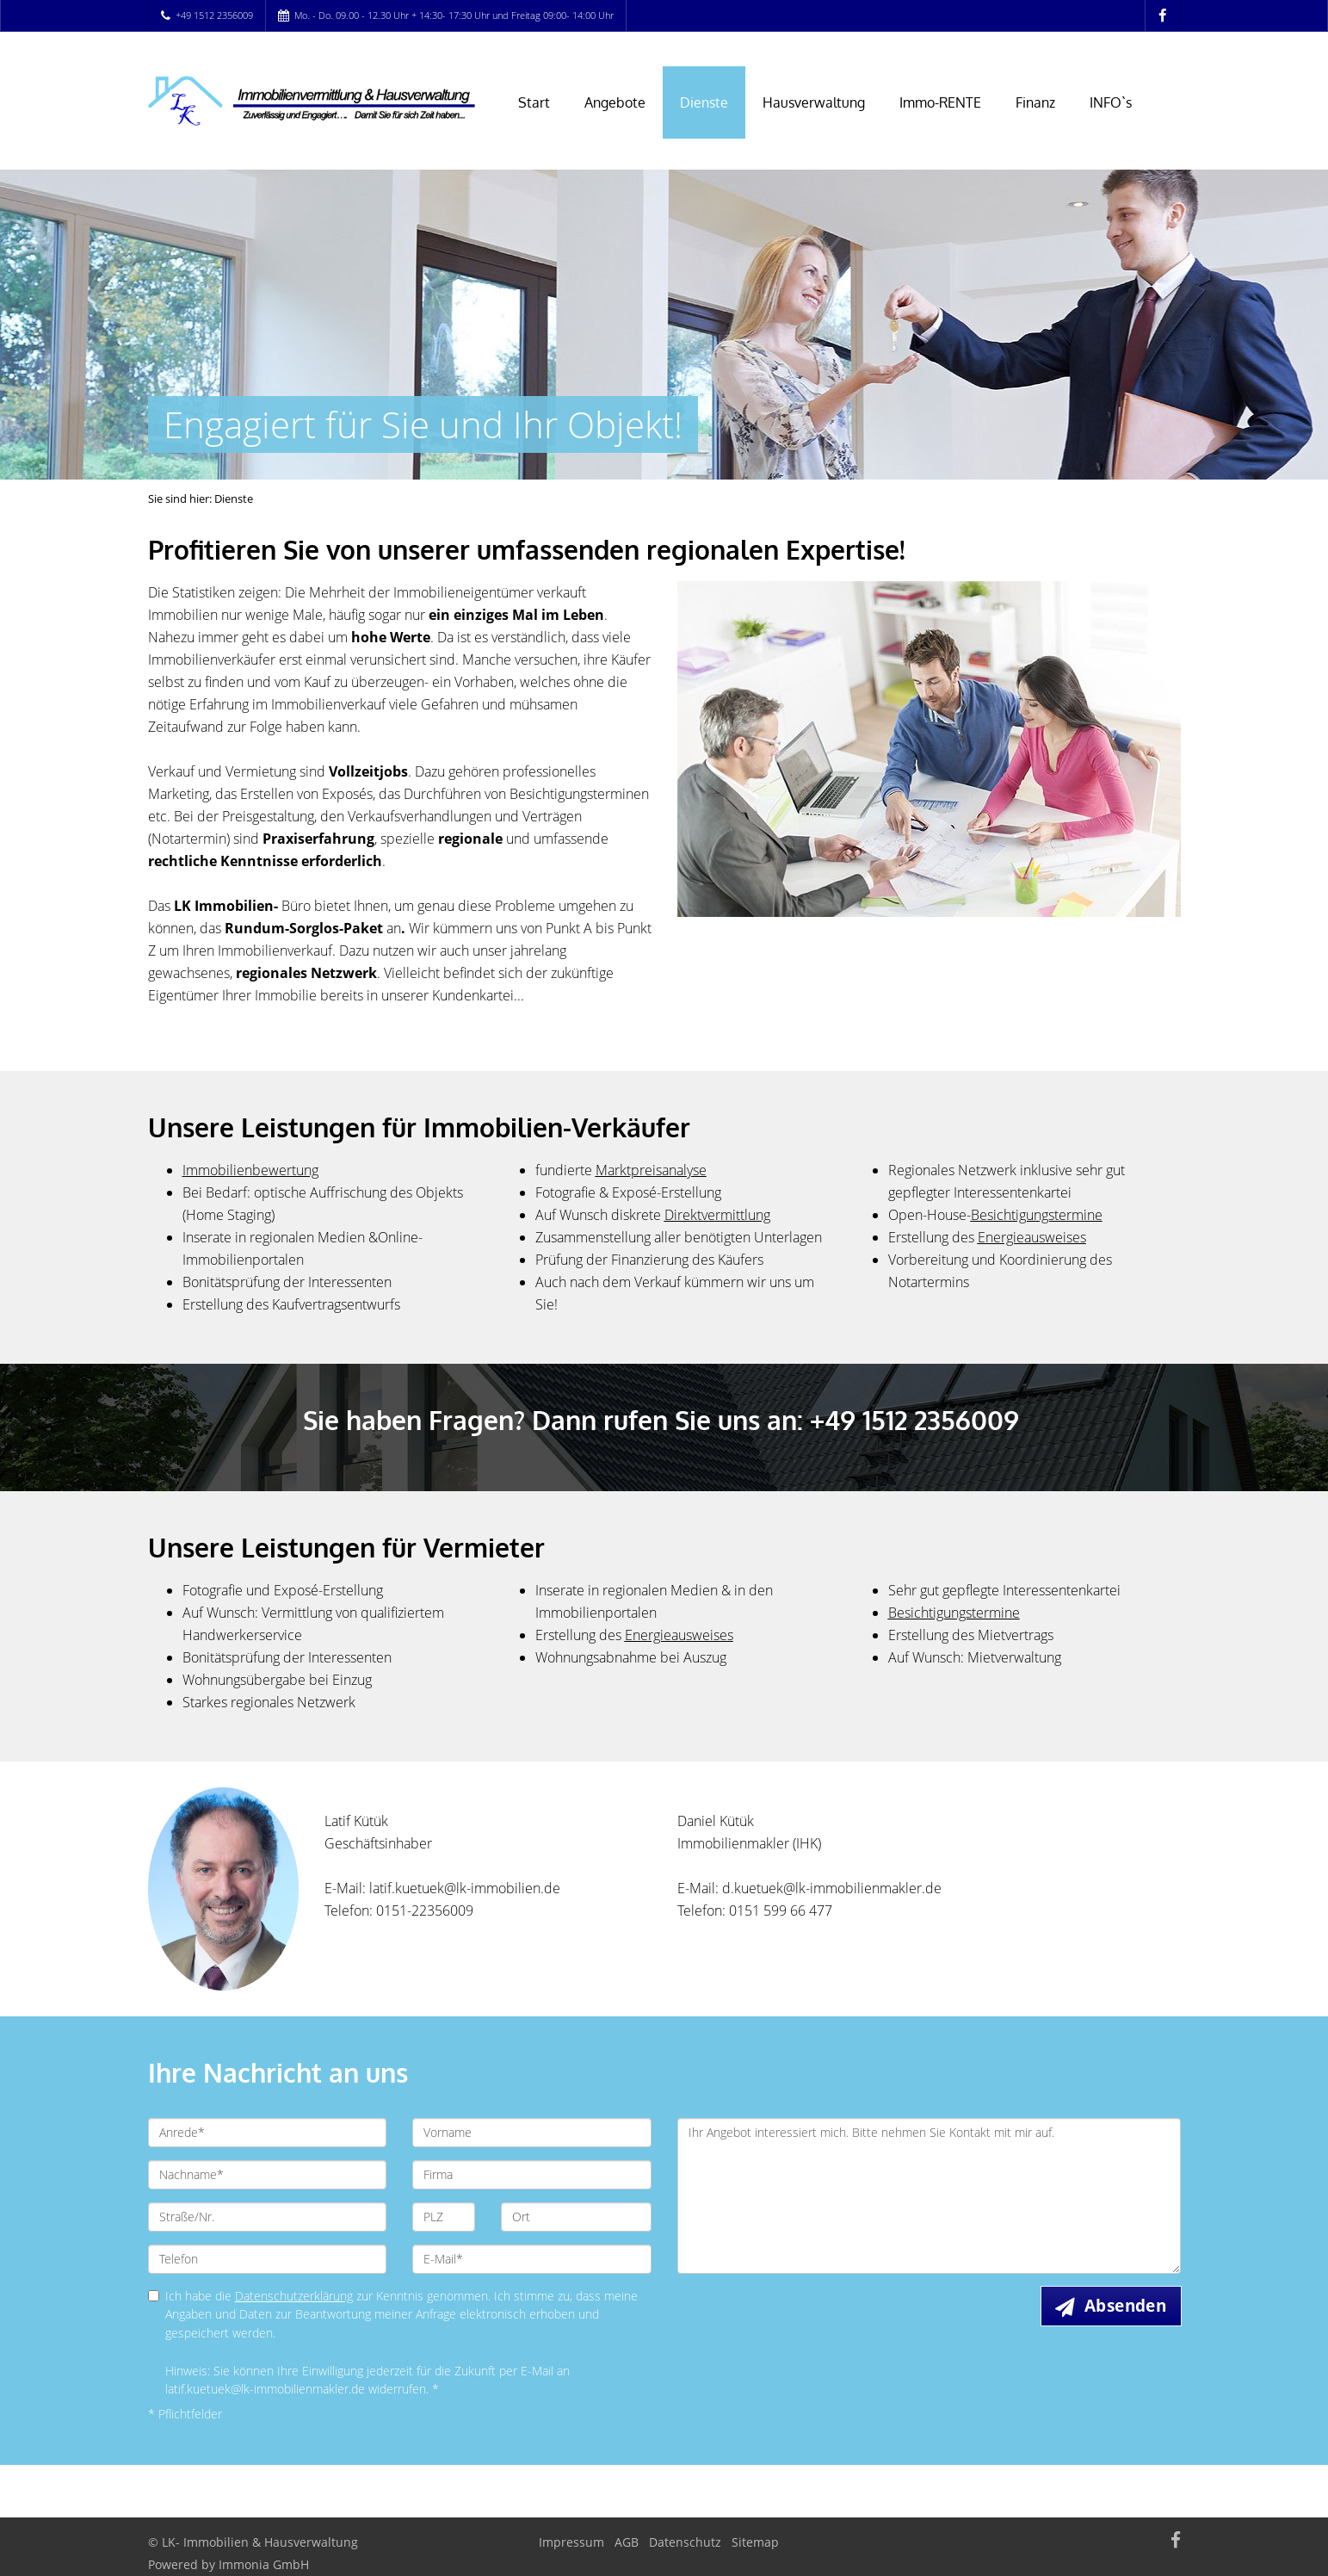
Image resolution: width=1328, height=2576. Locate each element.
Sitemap (755, 2542)
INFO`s (1111, 102)
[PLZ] (443, 2217)
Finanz (1035, 102)
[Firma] (532, 2174)
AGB (627, 2542)
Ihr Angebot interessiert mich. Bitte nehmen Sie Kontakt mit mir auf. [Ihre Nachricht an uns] (929, 2196)
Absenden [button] (1125, 2305)
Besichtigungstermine (954, 1612)
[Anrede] (267, 2132)
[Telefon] (267, 2259)
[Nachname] (267, 2174)
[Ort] (576, 2217)
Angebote (614, 102)
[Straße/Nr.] (267, 2217)
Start (534, 102)
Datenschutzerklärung (294, 2296)
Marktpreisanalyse (651, 1170)
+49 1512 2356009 (214, 15)
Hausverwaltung (814, 102)
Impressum (571, 2542)
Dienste (704, 102)
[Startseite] (311, 100)
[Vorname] (532, 2132)
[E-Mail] (532, 2259)
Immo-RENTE (940, 102)
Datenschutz (685, 2542)
